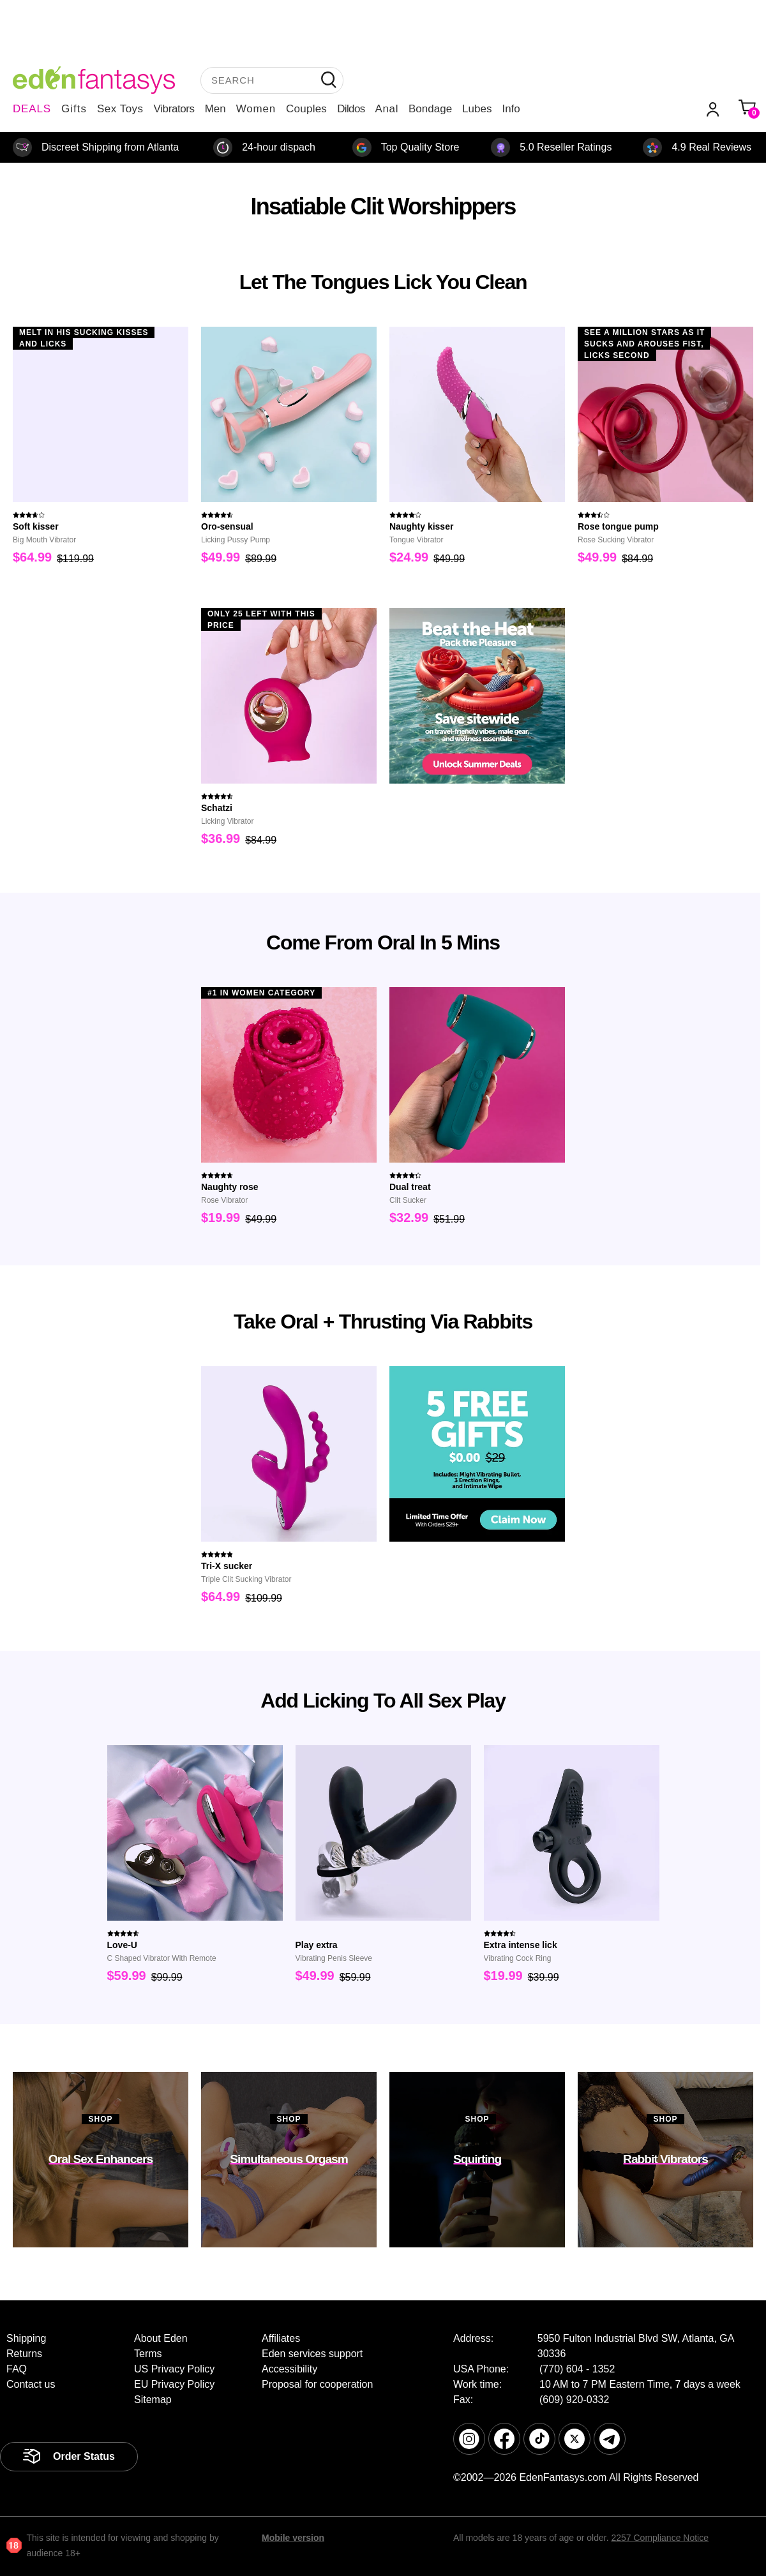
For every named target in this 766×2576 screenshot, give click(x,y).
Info (511, 109)
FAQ (16, 2369)
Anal (386, 109)
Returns (24, 2353)
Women (256, 109)
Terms (148, 2353)
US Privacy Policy (174, 2369)
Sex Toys (120, 109)
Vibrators (174, 109)
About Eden (161, 2338)
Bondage (430, 109)
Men (215, 109)
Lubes (477, 109)
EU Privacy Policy (174, 2384)
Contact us (30, 2384)
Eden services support (312, 2353)
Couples (306, 109)
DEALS (32, 109)
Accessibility (289, 2369)
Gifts (74, 109)
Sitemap (153, 2399)
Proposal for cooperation (317, 2384)
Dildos (350, 109)
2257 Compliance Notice (660, 2538)
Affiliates (281, 2338)
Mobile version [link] (293, 2538)
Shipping (26, 2338)
